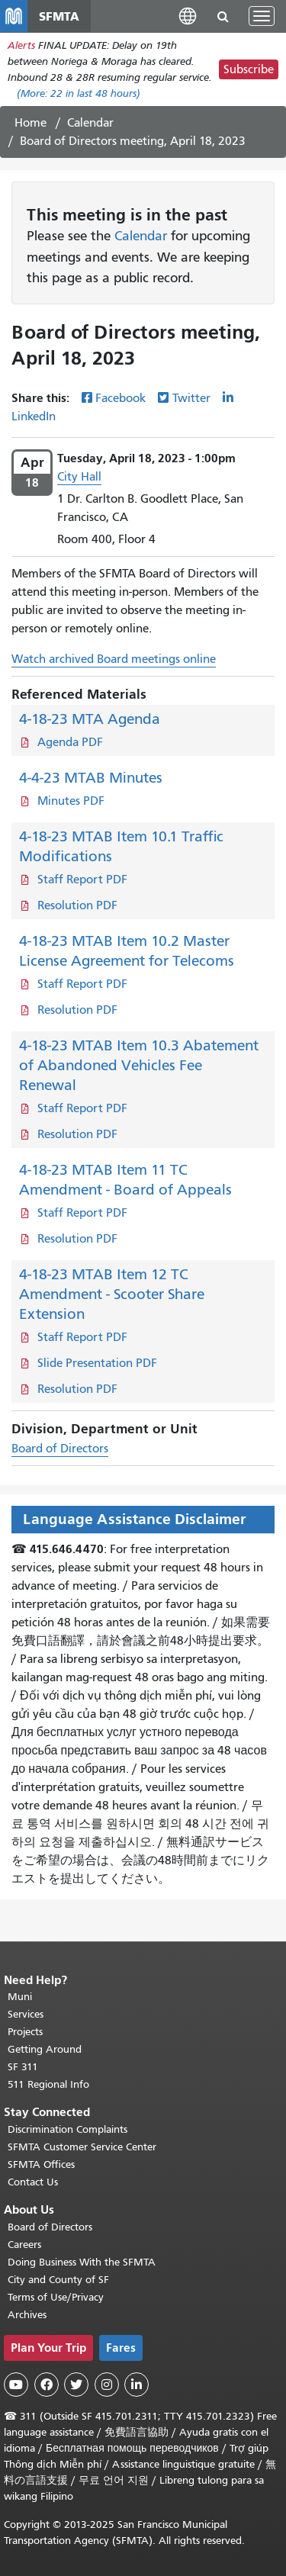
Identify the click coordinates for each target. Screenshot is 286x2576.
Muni (20, 1996)
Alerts (21, 45)
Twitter (191, 398)
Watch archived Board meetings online (113, 659)
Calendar (90, 123)
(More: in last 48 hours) (78, 93)
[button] (187, 15)
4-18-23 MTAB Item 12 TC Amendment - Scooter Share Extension (111, 1294)
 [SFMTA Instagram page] (106, 2384)
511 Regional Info (48, 2084)
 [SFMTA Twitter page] (76, 2384)
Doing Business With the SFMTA (82, 2262)
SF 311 (23, 2066)
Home (30, 123)
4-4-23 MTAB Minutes (90, 777)
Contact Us (33, 2182)
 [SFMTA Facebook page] (46, 2384)
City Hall (79, 477)
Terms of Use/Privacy (56, 2297)
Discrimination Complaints (67, 2129)
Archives (27, 2314)
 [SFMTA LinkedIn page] (136, 2384)
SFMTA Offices (41, 2164)
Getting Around (45, 2049)
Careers (24, 2244)
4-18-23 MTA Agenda (89, 719)
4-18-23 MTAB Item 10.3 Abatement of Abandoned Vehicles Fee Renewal (139, 1065)
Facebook (120, 398)
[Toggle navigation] (262, 16)
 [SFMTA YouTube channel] (16, 2384)
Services (25, 2014)
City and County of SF (58, 2279)
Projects (25, 2031)
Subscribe (248, 69)
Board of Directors (59, 1448)
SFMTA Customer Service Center (82, 2146)
